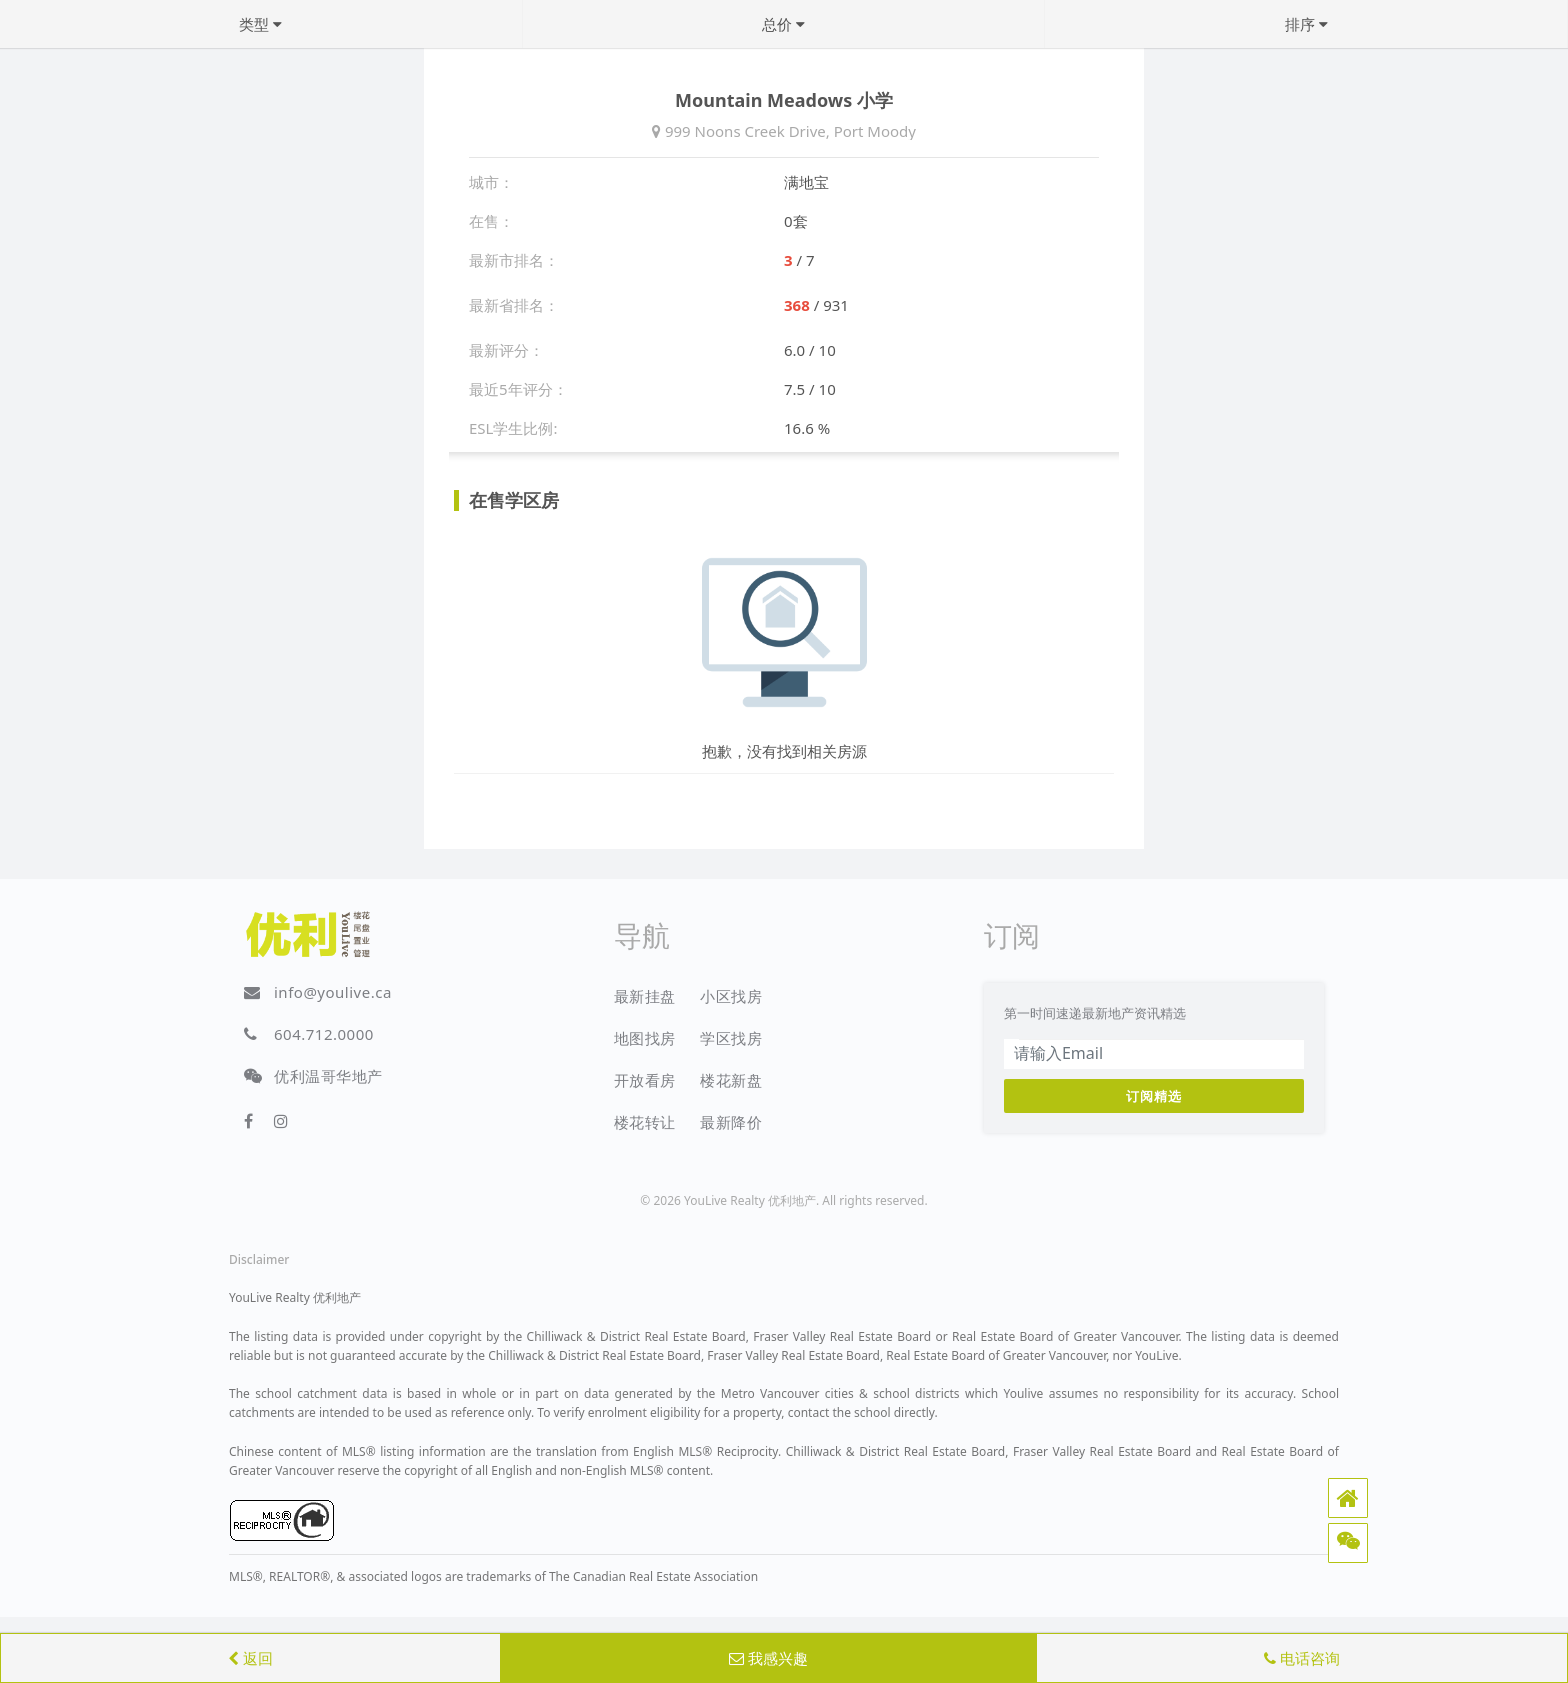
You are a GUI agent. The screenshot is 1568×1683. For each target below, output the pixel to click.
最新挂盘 (645, 996)
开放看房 (645, 1080)
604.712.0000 (324, 1034)
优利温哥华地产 (328, 1076)
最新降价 (731, 1122)
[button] (1348, 1498)
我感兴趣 (768, 1658)
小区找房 (731, 996)
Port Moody (875, 131)
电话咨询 (1302, 1658)
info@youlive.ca (333, 992)
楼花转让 (645, 1122)
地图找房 (645, 1038)
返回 (250, 1658)
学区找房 (731, 1038)
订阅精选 (1154, 1096)
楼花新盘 (731, 1080)
